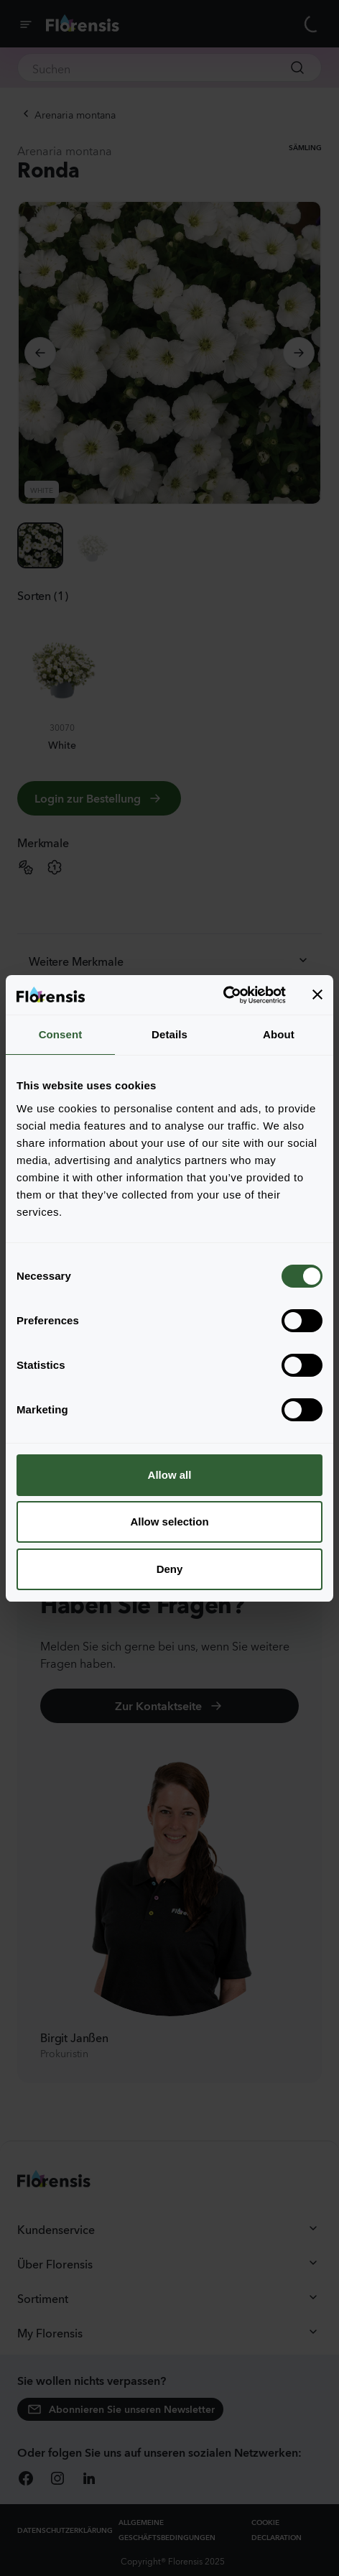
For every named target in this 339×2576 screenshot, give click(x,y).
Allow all (170, 1475)
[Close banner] (317, 994)
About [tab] (278, 1034)
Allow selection (169, 1521)
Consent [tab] (61, 1034)
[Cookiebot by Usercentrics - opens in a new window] (223, 995)
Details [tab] (169, 1034)
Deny (170, 1569)
